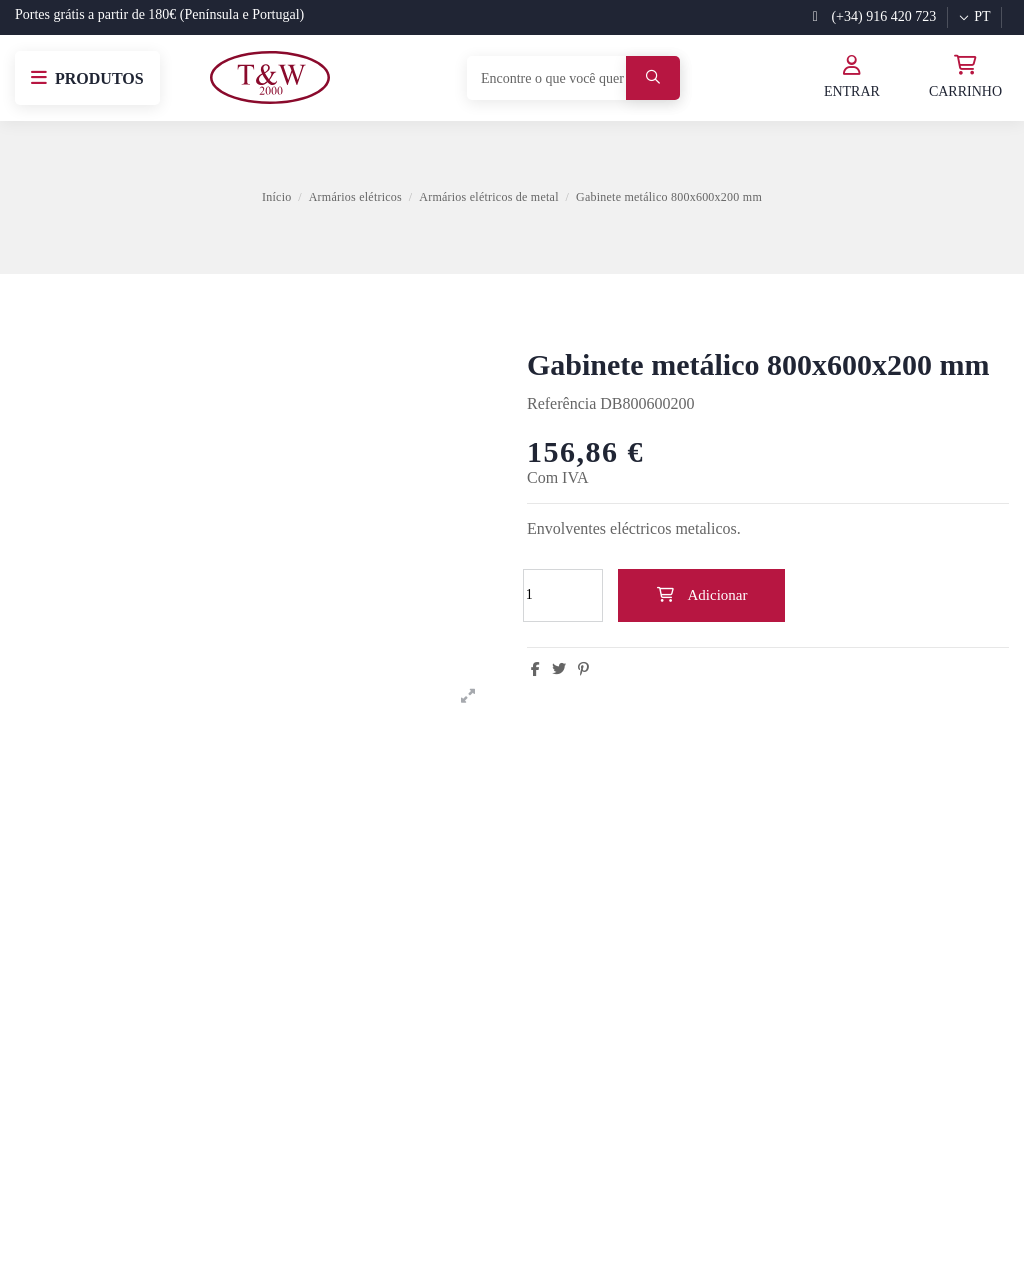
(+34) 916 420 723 (874, 16)
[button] (87, 78)
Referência (561, 403)
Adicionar (702, 595)
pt (974, 16)
